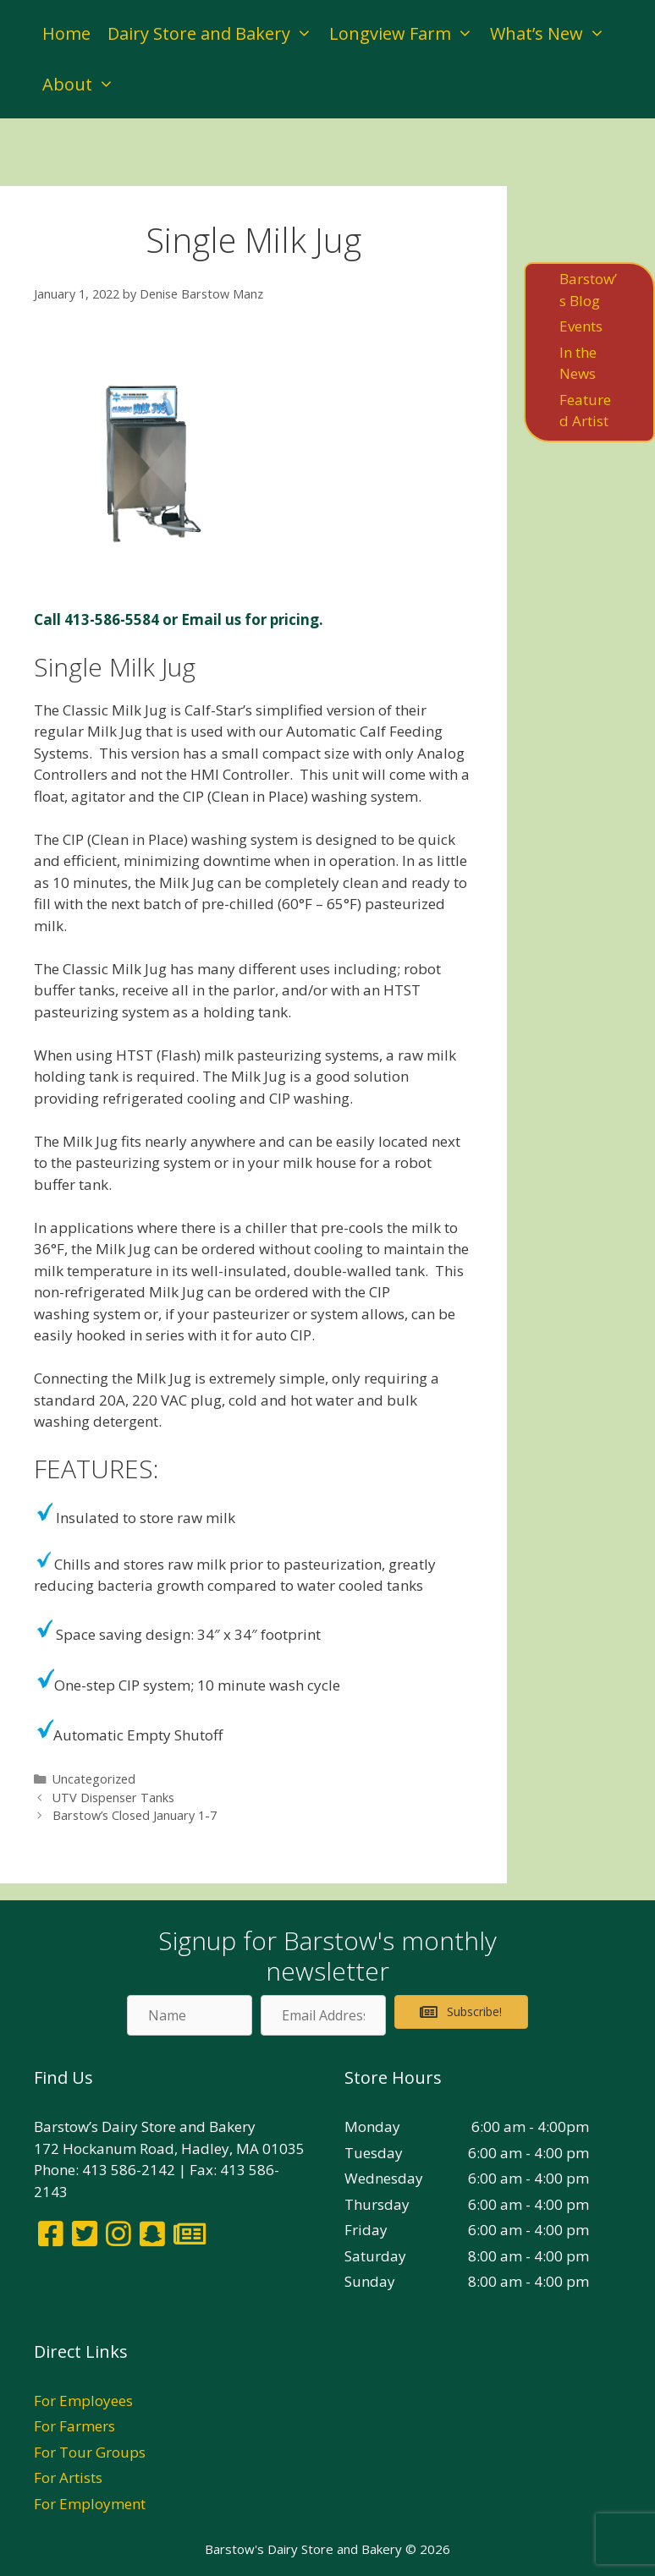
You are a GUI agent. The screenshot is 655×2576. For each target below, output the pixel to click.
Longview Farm (405, 33)
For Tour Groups (90, 2452)
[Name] (189, 2015)
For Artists (68, 2477)
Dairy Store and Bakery (214, 33)
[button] (461, 2012)
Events (581, 326)
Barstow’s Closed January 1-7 (134, 1815)
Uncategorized (93, 1779)
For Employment (90, 2503)
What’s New (552, 33)
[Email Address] (323, 2015)
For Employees (83, 2400)
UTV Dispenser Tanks (113, 1797)
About (82, 84)
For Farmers (74, 2426)
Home (66, 33)
